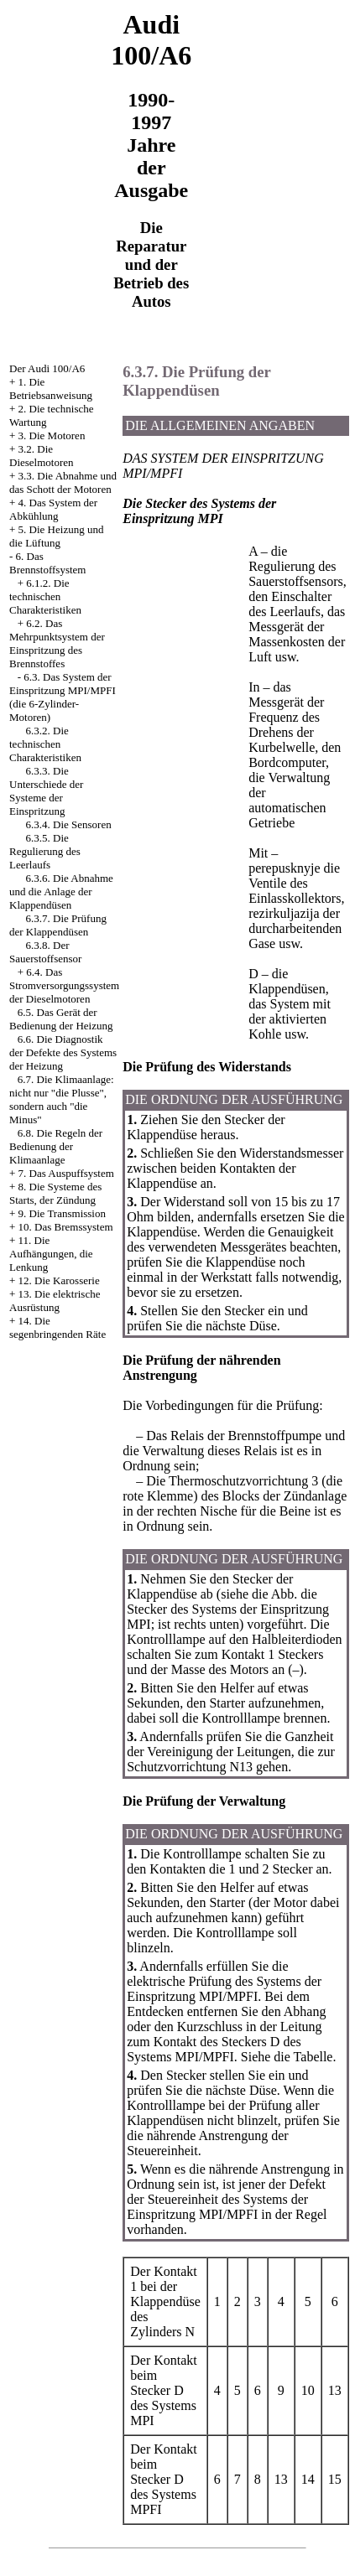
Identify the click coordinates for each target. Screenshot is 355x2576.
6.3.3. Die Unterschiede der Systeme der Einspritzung (46, 791)
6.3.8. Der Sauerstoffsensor (45, 952)
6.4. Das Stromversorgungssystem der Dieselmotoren (64, 985)
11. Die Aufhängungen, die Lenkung (51, 1253)
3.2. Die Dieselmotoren (41, 456)
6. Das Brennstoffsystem (47, 563)
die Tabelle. (305, 2057)
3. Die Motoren (52, 435)
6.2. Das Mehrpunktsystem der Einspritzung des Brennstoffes (57, 643)
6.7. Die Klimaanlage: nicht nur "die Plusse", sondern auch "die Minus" (61, 1099)
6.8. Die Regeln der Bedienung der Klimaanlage (55, 1146)
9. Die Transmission (62, 1213)
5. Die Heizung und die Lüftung (56, 536)
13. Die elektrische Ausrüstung (54, 1301)
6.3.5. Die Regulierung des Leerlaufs (45, 851)
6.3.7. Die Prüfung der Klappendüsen (58, 925)
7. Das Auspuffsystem (66, 1173)
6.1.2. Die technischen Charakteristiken (45, 596)
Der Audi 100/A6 (47, 368)
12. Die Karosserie (59, 1280)
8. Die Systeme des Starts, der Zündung (55, 1193)
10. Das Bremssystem (65, 1227)
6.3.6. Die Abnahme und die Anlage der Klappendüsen (61, 891)
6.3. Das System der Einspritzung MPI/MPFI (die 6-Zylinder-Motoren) (62, 697)
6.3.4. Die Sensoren (69, 824)
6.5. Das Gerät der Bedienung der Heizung (60, 1019)
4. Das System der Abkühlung (53, 509)
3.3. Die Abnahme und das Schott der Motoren (63, 482)
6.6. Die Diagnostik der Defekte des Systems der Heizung (63, 1052)
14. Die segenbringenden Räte (57, 1327)
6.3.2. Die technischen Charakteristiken (45, 744)
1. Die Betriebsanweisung (50, 389)
